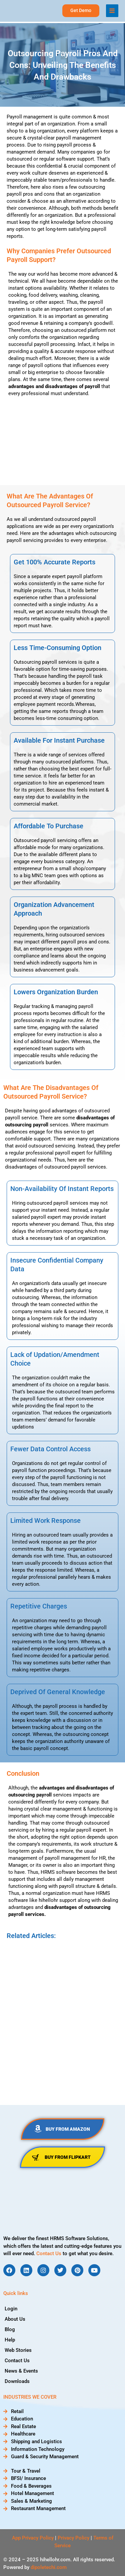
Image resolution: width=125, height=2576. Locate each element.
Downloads (17, 2381)
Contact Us (48, 2253)
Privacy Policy (73, 2538)
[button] (80, 10)
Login (11, 2309)
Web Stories (18, 2350)
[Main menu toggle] (112, 10)
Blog (10, 2329)
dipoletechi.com (49, 2567)
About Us (15, 2319)
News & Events (21, 2371)
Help (10, 2340)
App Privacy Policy (33, 2538)
